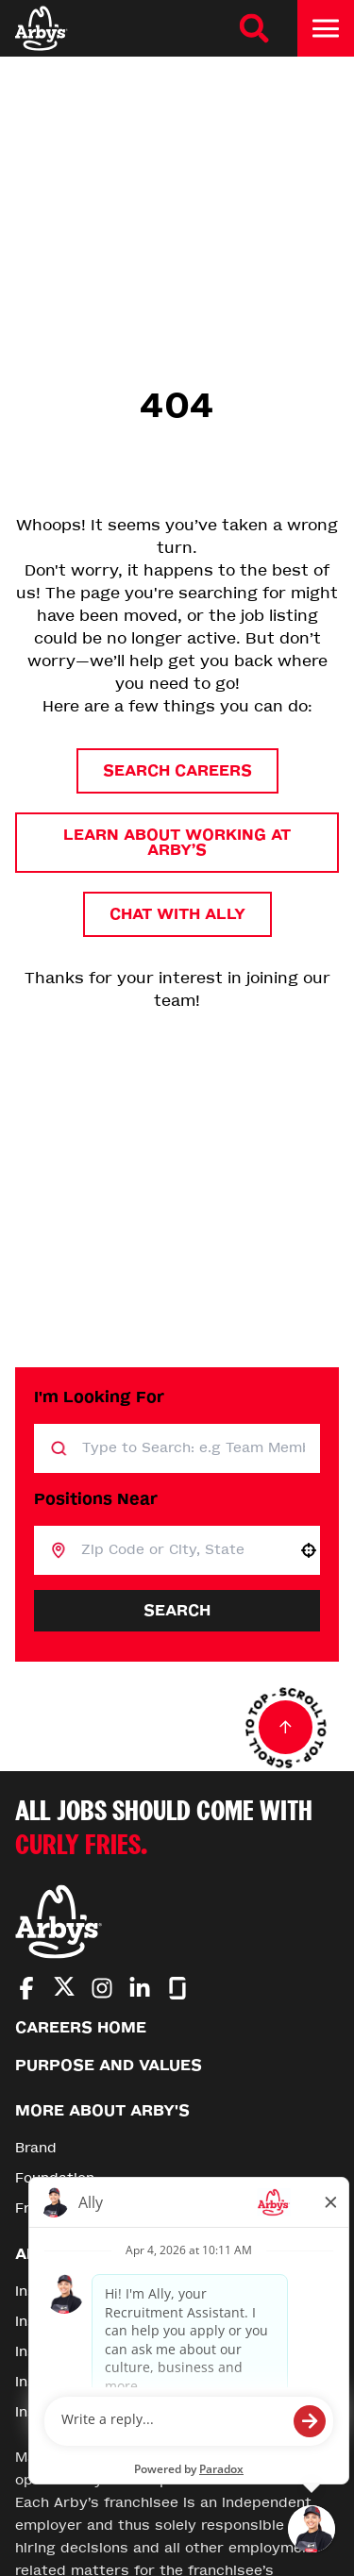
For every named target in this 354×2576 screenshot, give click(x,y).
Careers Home (80, 2027)
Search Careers (177, 770)
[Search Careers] (253, 28)
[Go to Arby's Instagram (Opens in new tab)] (102, 1988)
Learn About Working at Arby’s (177, 842)
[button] (308, 1550)
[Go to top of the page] (286, 1727)
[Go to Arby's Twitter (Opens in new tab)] (64, 1990)
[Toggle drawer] (325, 28)
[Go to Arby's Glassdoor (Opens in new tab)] (177, 1988)
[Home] (41, 28)
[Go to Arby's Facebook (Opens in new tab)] (26, 1988)
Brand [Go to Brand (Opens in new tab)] (36, 2148)
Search (177, 1610)
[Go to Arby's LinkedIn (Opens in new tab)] (139, 1988)
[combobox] (181, 1550)
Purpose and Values (108, 2065)
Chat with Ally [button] (177, 914)
